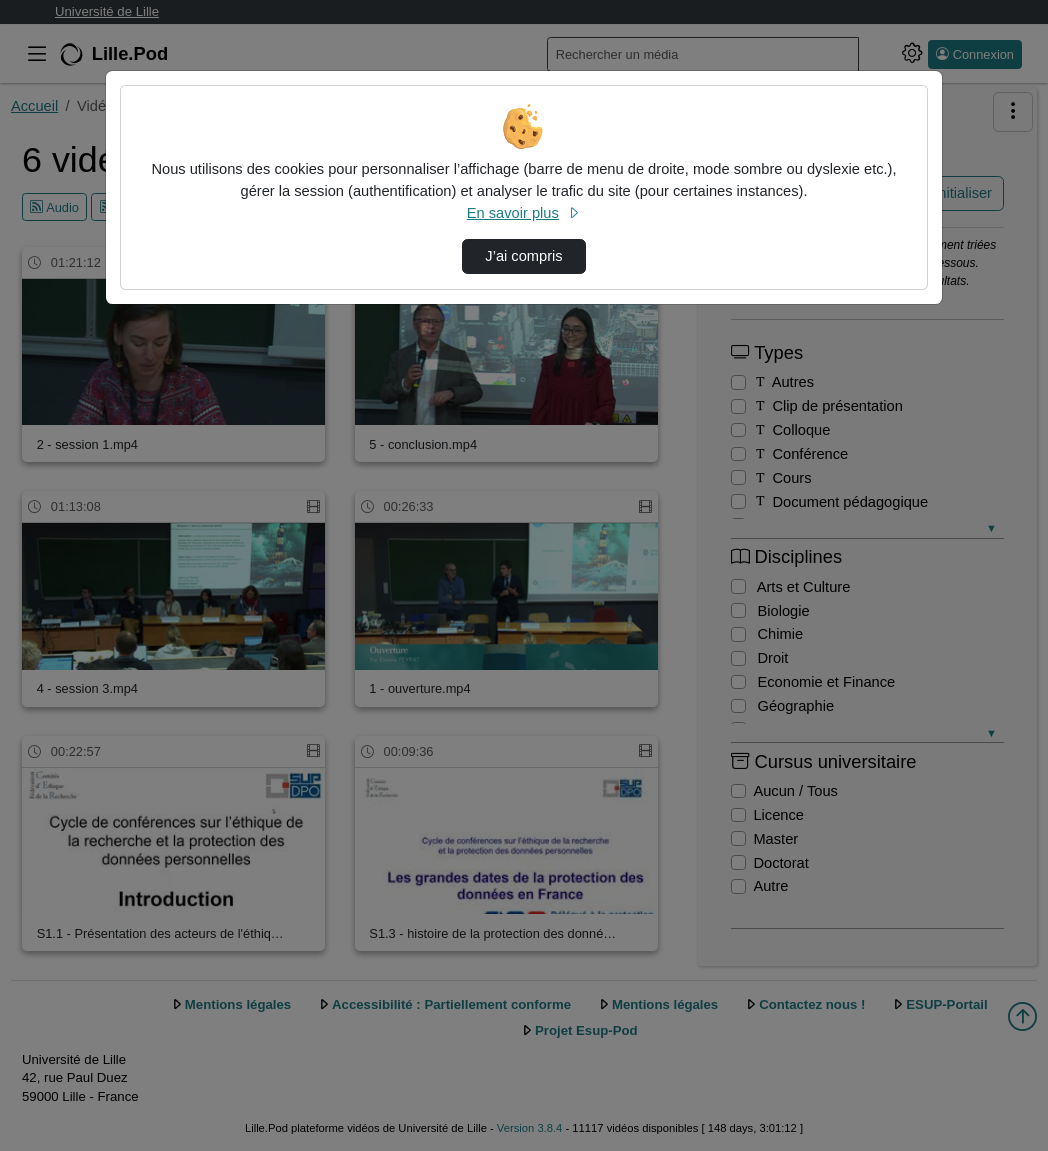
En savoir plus (524, 213)
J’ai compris (523, 256)
